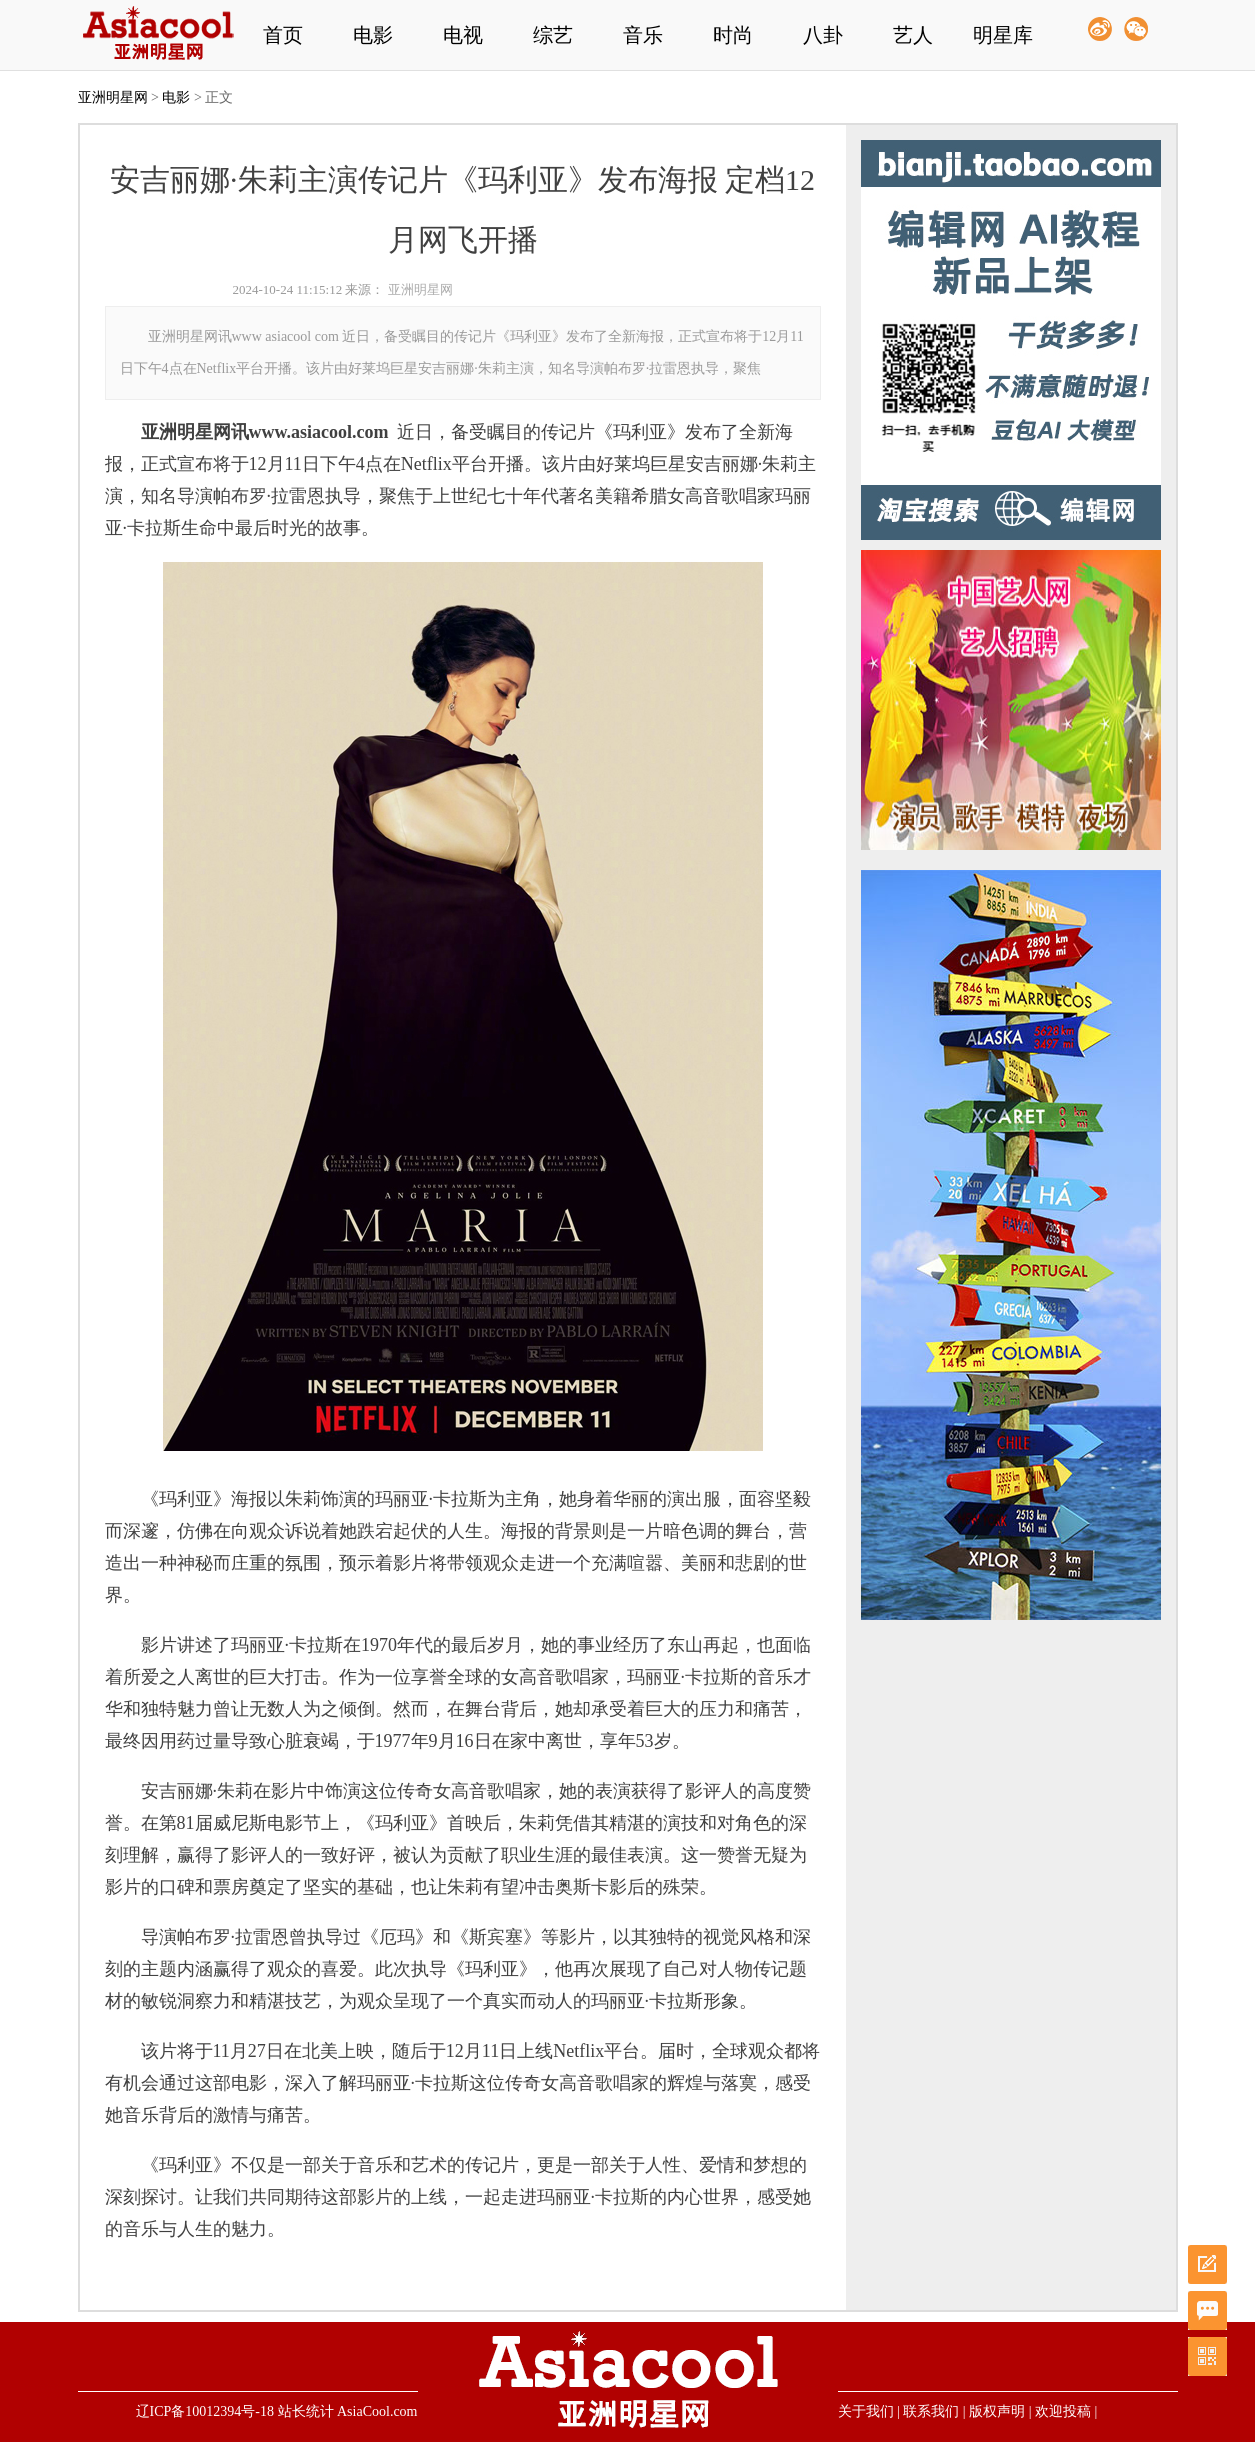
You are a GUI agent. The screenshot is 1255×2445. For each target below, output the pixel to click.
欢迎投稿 (1063, 2411)
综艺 (553, 35)
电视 (463, 35)
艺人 (913, 35)
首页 (283, 35)
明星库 (1003, 35)
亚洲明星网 (113, 97)
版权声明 (997, 2411)
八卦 (823, 35)
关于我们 (866, 2411)
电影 (373, 35)
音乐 (643, 35)
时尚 (733, 35)
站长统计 (306, 2411)
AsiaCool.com (377, 2411)
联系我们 (931, 2411)
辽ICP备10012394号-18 (205, 2411)
